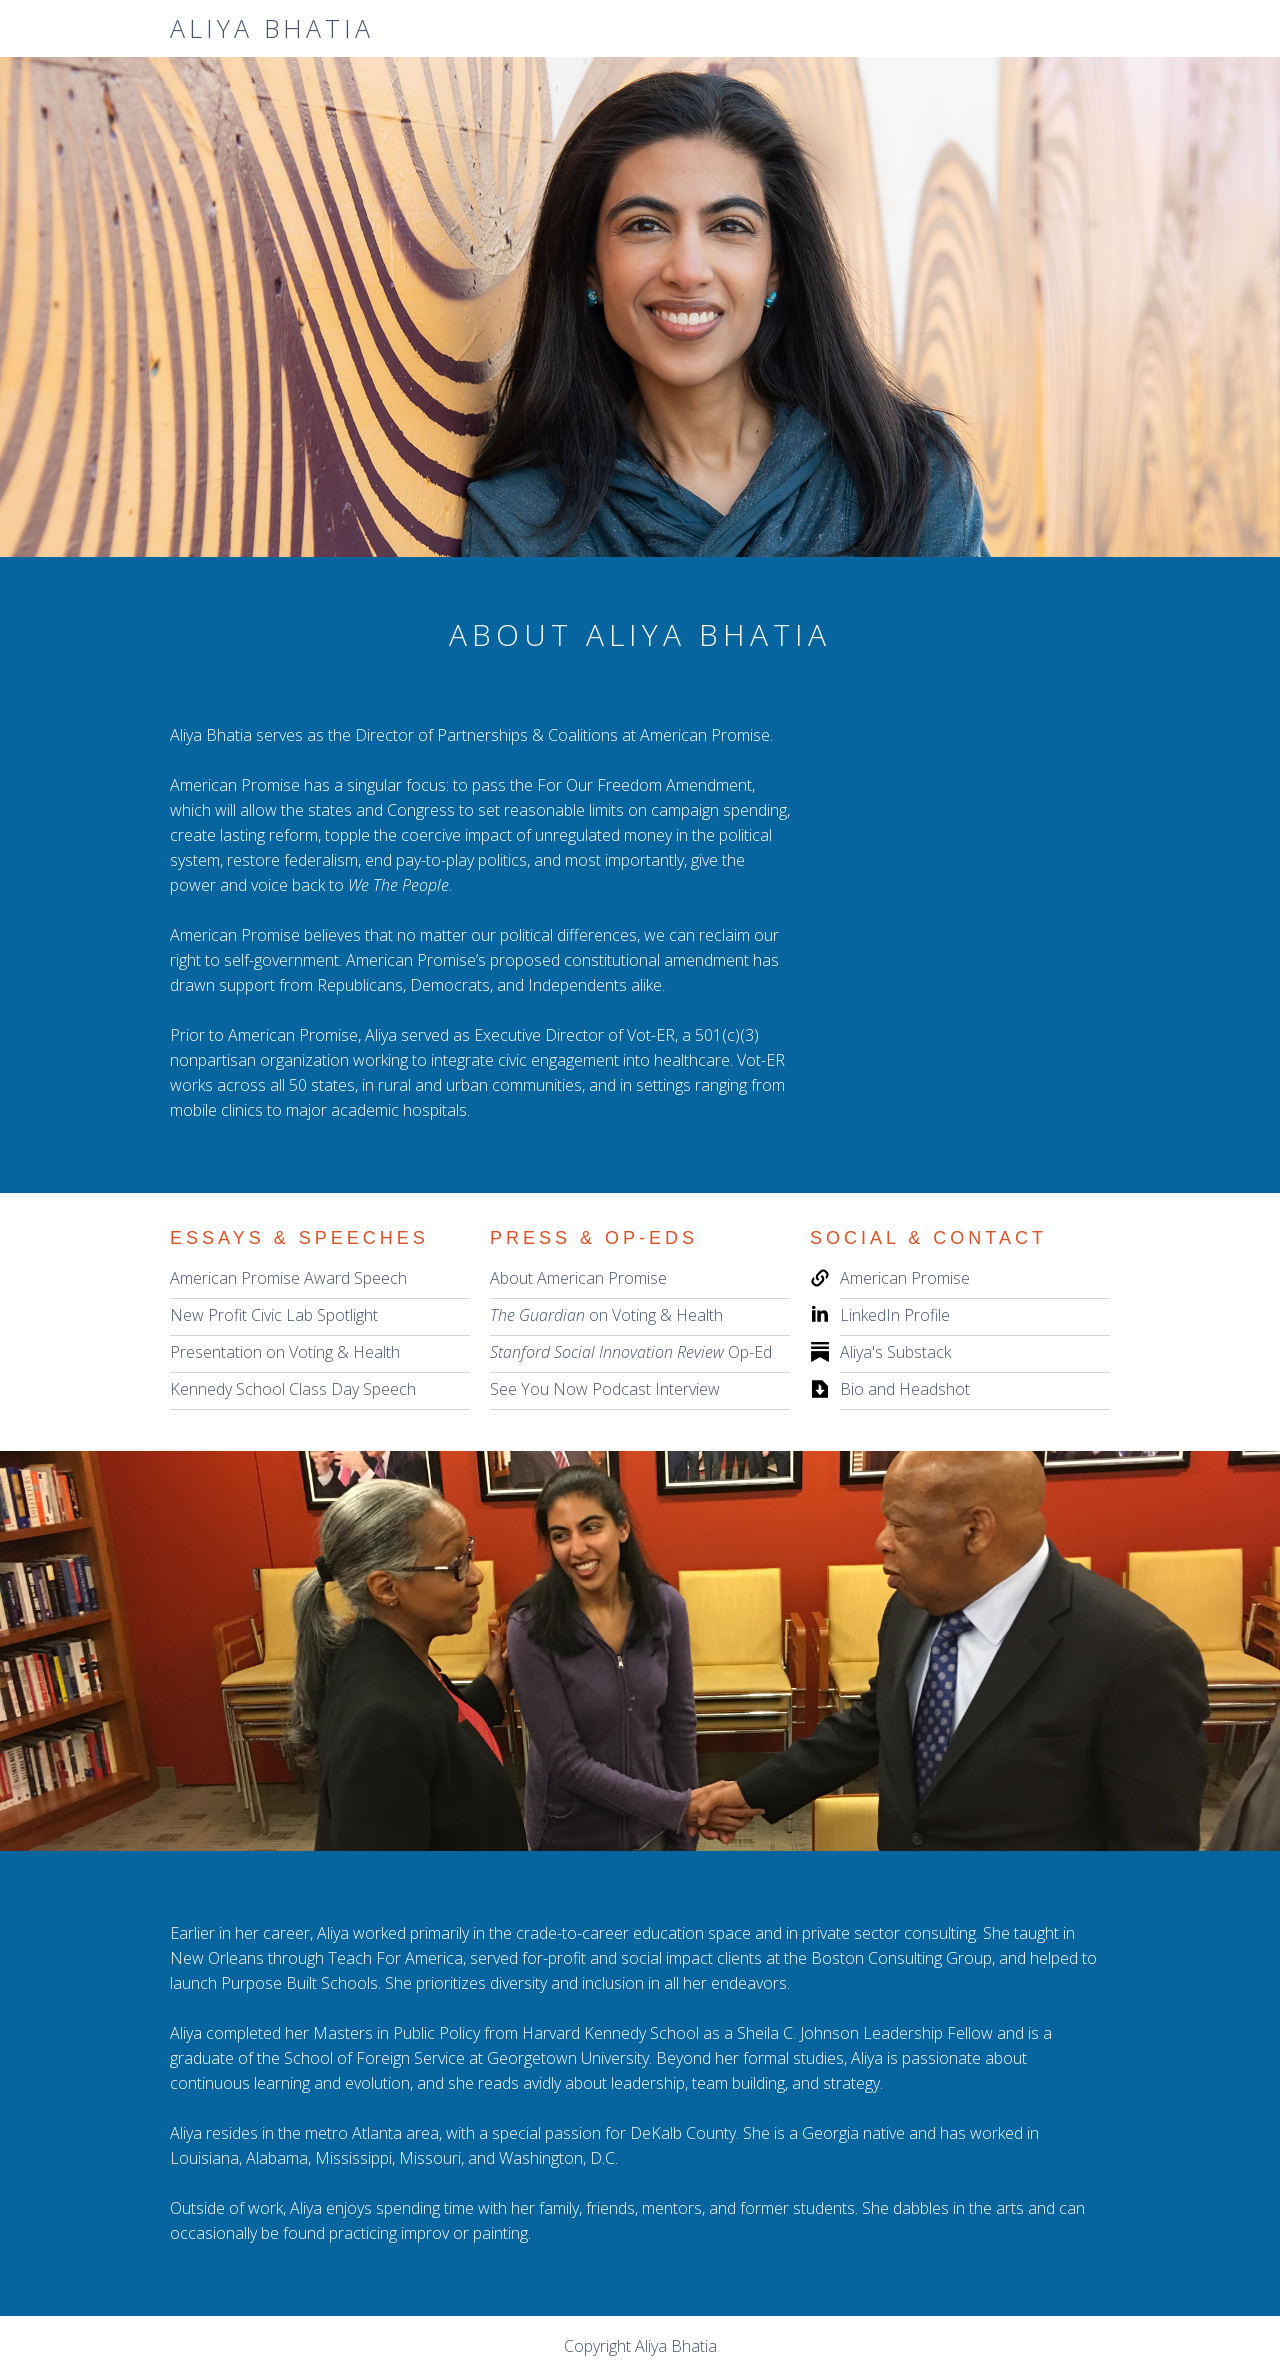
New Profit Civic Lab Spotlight (274, 1315)
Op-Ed (631, 1352)
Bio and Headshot (905, 1389)
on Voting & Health (606, 1315)
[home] (272, 28)
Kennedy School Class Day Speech (293, 1389)
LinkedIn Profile (895, 1315)
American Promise (905, 1278)
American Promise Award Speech (288, 1278)
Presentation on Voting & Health (285, 1352)
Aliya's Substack (895, 1352)
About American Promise (578, 1278)
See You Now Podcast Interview (605, 1389)
